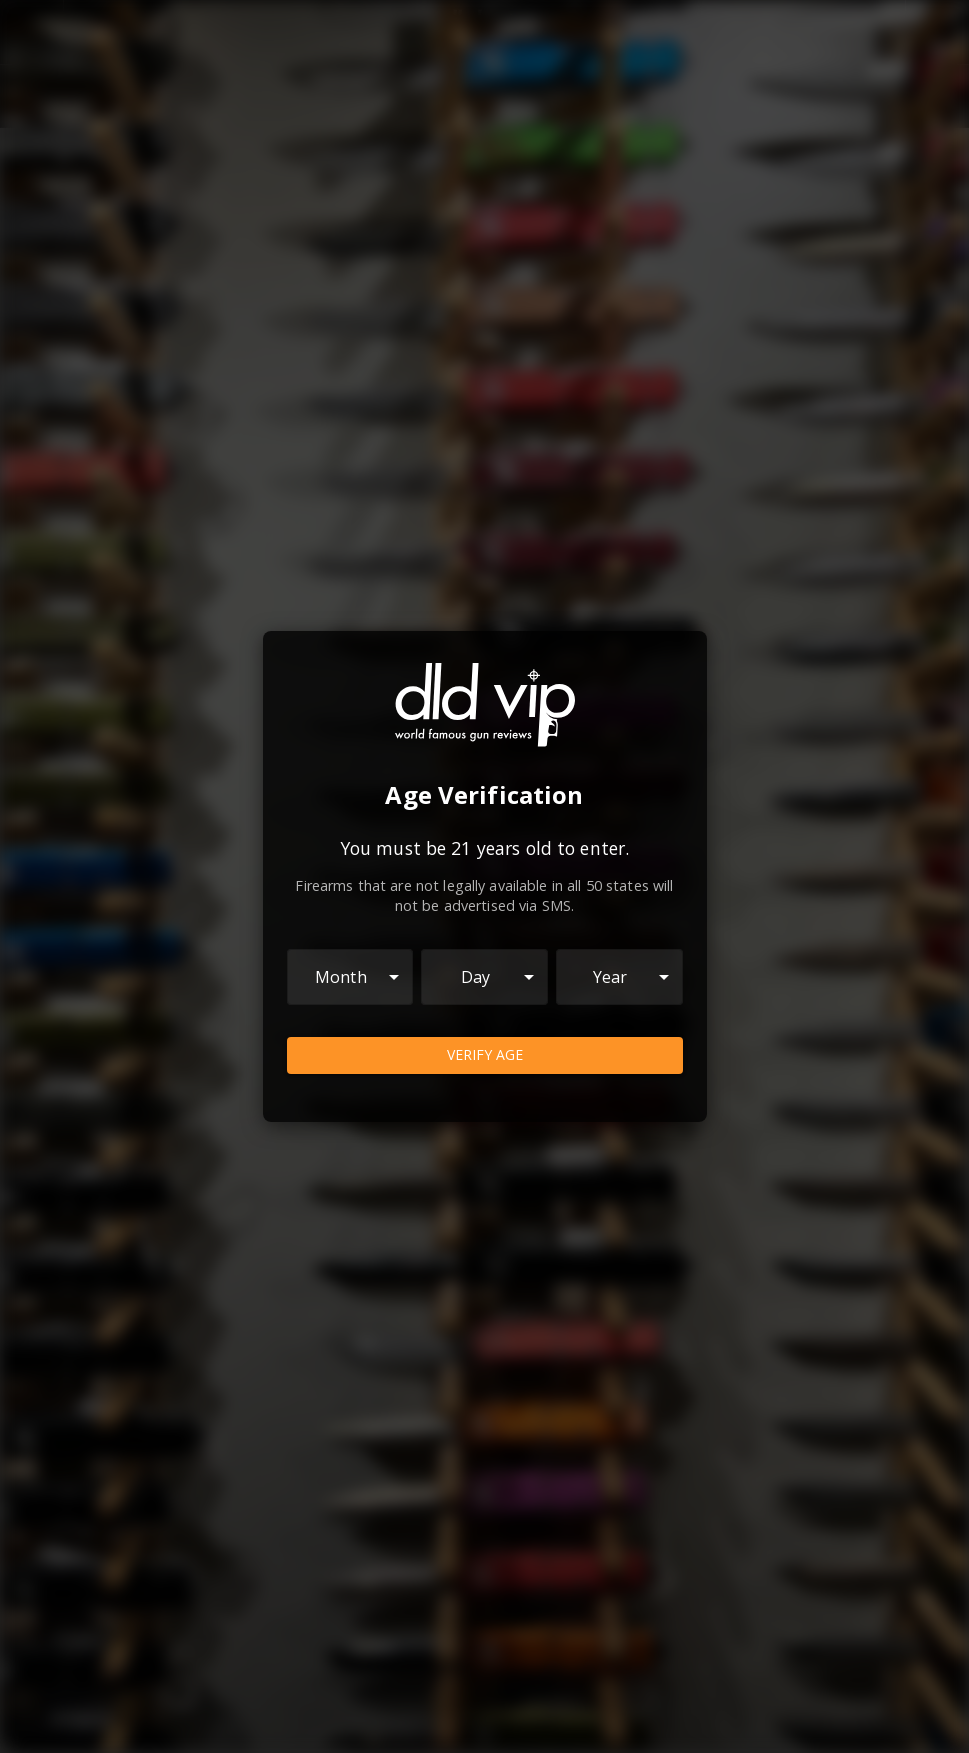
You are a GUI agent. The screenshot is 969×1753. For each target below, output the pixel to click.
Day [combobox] (475, 977)
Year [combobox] (610, 977)
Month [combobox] (341, 977)
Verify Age (485, 1055)
